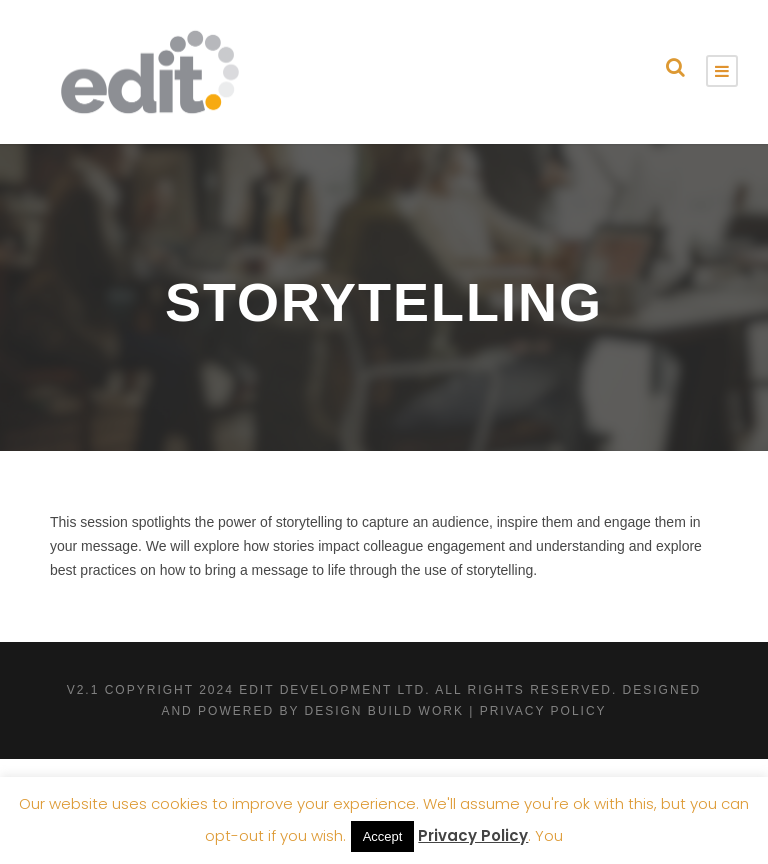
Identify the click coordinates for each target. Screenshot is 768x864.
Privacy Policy (473, 835)
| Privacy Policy (537, 711)
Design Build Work (384, 711)
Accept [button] (383, 836)
